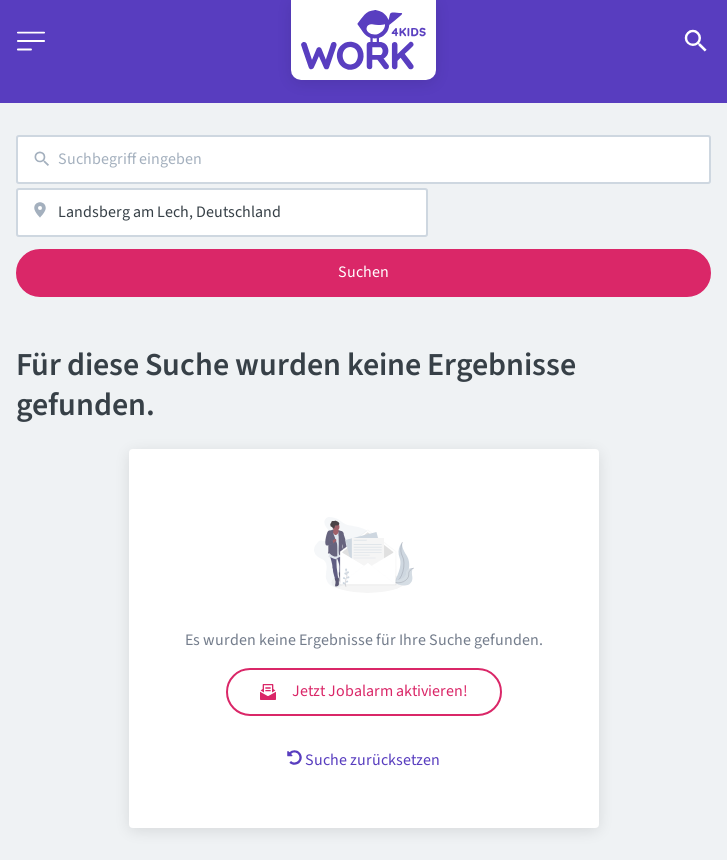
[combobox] (363, 159)
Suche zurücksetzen (363, 760)
